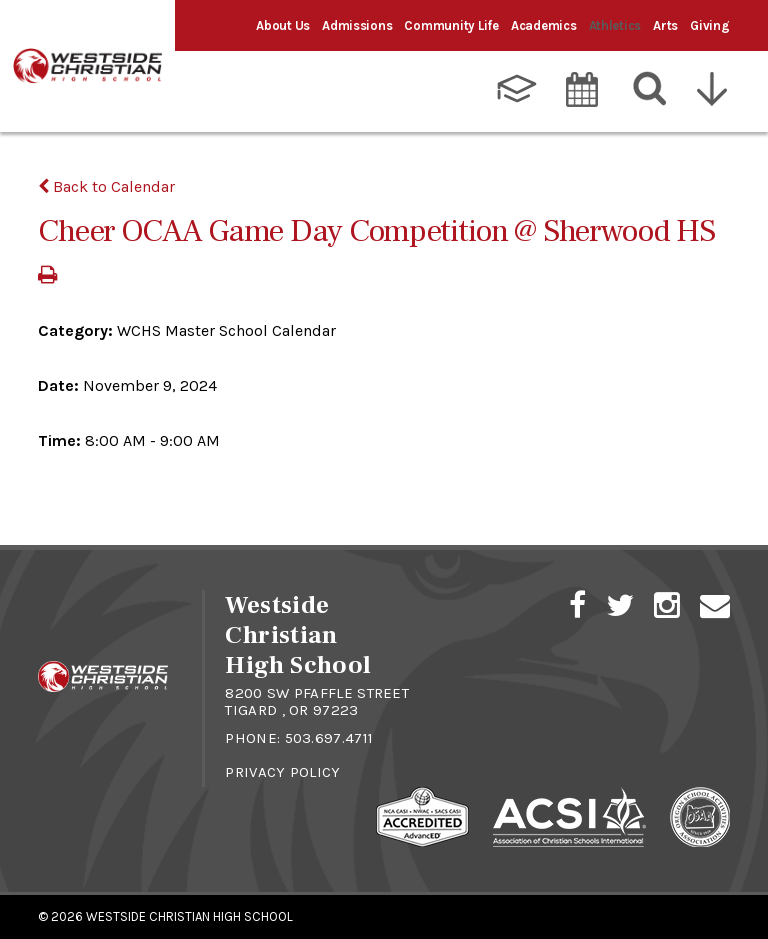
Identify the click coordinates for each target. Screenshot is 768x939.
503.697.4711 (329, 738)
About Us (283, 25)
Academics (544, 25)
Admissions (357, 25)
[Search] (650, 89)
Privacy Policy (282, 772)
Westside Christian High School (189, 916)
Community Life (451, 25)
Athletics (615, 25)
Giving (709, 25)
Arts (665, 25)
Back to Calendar (106, 186)
